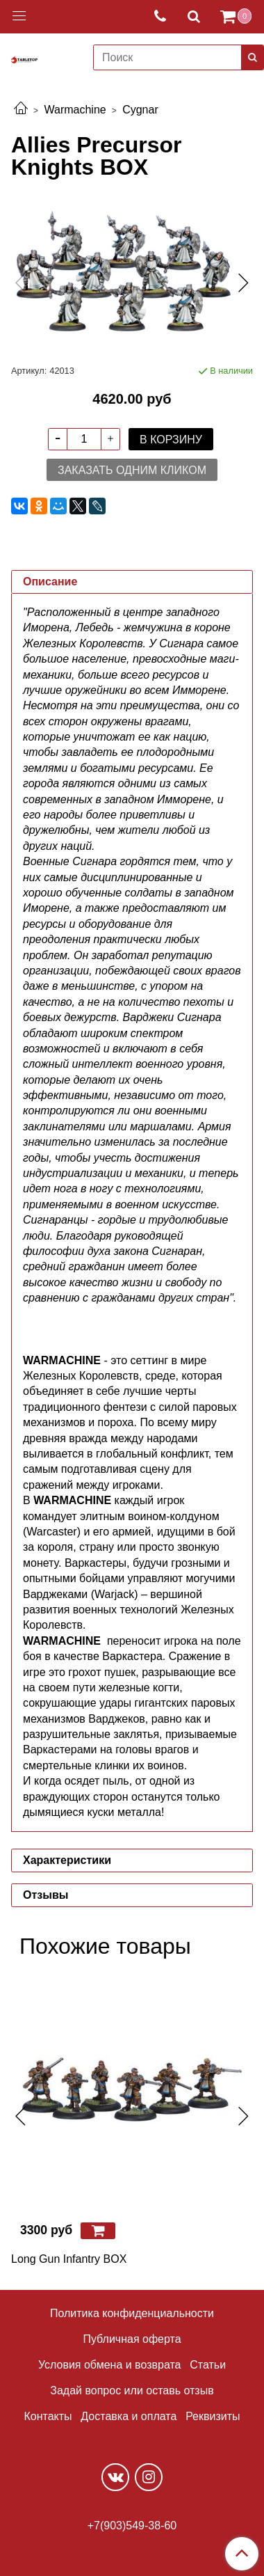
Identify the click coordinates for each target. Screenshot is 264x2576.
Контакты (48, 2416)
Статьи (208, 2365)
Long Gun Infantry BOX (68, 2259)
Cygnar (140, 110)
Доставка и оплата (128, 2416)
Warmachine (75, 110)
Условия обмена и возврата (109, 2365)
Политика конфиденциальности (132, 2313)
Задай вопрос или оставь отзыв (131, 2390)
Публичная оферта (132, 2339)
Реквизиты (212, 2416)
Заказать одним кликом (132, 470)
